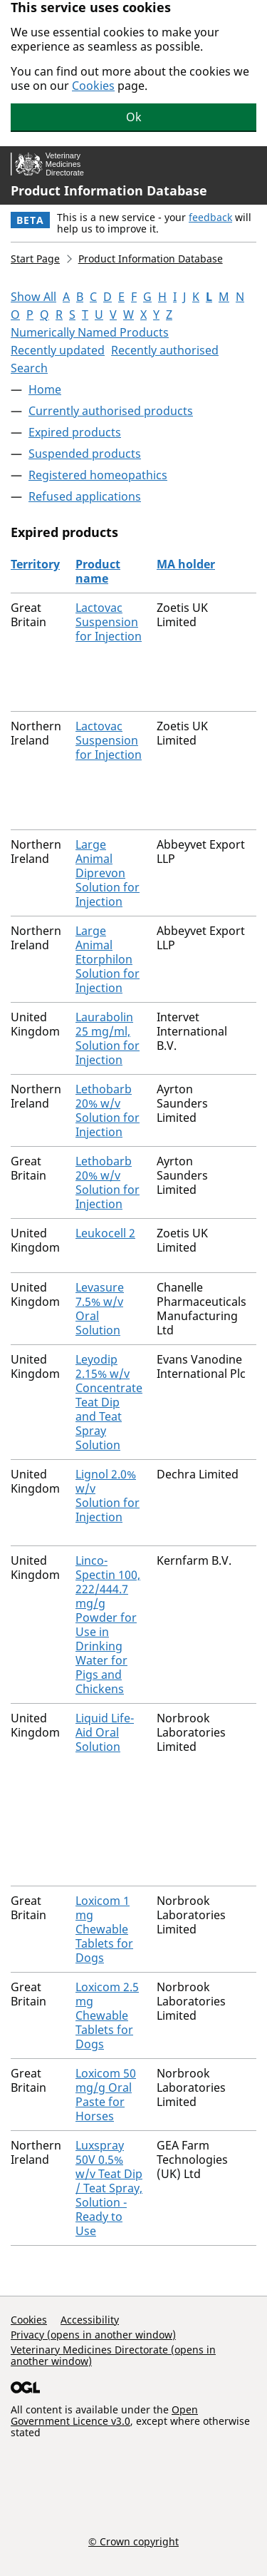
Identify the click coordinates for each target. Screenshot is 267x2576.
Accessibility (90, 2319)
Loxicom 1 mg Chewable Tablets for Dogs (104, 1929)
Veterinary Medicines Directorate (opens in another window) (113, 2355)
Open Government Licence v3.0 (104, 2415)
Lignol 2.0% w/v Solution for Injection (107, 1495)
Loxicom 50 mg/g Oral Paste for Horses (105, 2094)
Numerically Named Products (90, 332)
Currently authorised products (110, 411)
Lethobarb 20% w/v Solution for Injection (107, 1110)
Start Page (35, 258)
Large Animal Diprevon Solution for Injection (107, 873)
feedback (210, 217)
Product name (97, 571)
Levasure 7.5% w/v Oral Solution (99, 1308)
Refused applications (84, 496)
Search (29, 368)
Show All (33, 297)
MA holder (186, 564)
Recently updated (58, 350)
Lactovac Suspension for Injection (108, 622)
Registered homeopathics (97, 475)
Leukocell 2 (105, 1233)
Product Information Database (109, 190)
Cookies (93, 85)
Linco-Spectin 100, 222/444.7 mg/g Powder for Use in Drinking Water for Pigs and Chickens (107, 1625)
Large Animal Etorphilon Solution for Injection (107, 959)
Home (44, 389)
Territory (35, 564)
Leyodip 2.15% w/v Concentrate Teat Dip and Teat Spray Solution (108, 1402)
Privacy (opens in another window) (93, 2334)
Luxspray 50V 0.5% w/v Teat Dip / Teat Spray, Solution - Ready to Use (108, 2188)
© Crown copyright (133, 2541)
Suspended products (84, 453)
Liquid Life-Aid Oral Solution (104, 1732)
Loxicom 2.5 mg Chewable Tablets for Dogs (107, 2015)
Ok (134, 117)
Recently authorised (165, 350)
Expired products (74, 432)
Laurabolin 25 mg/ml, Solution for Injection (107, 1038)
